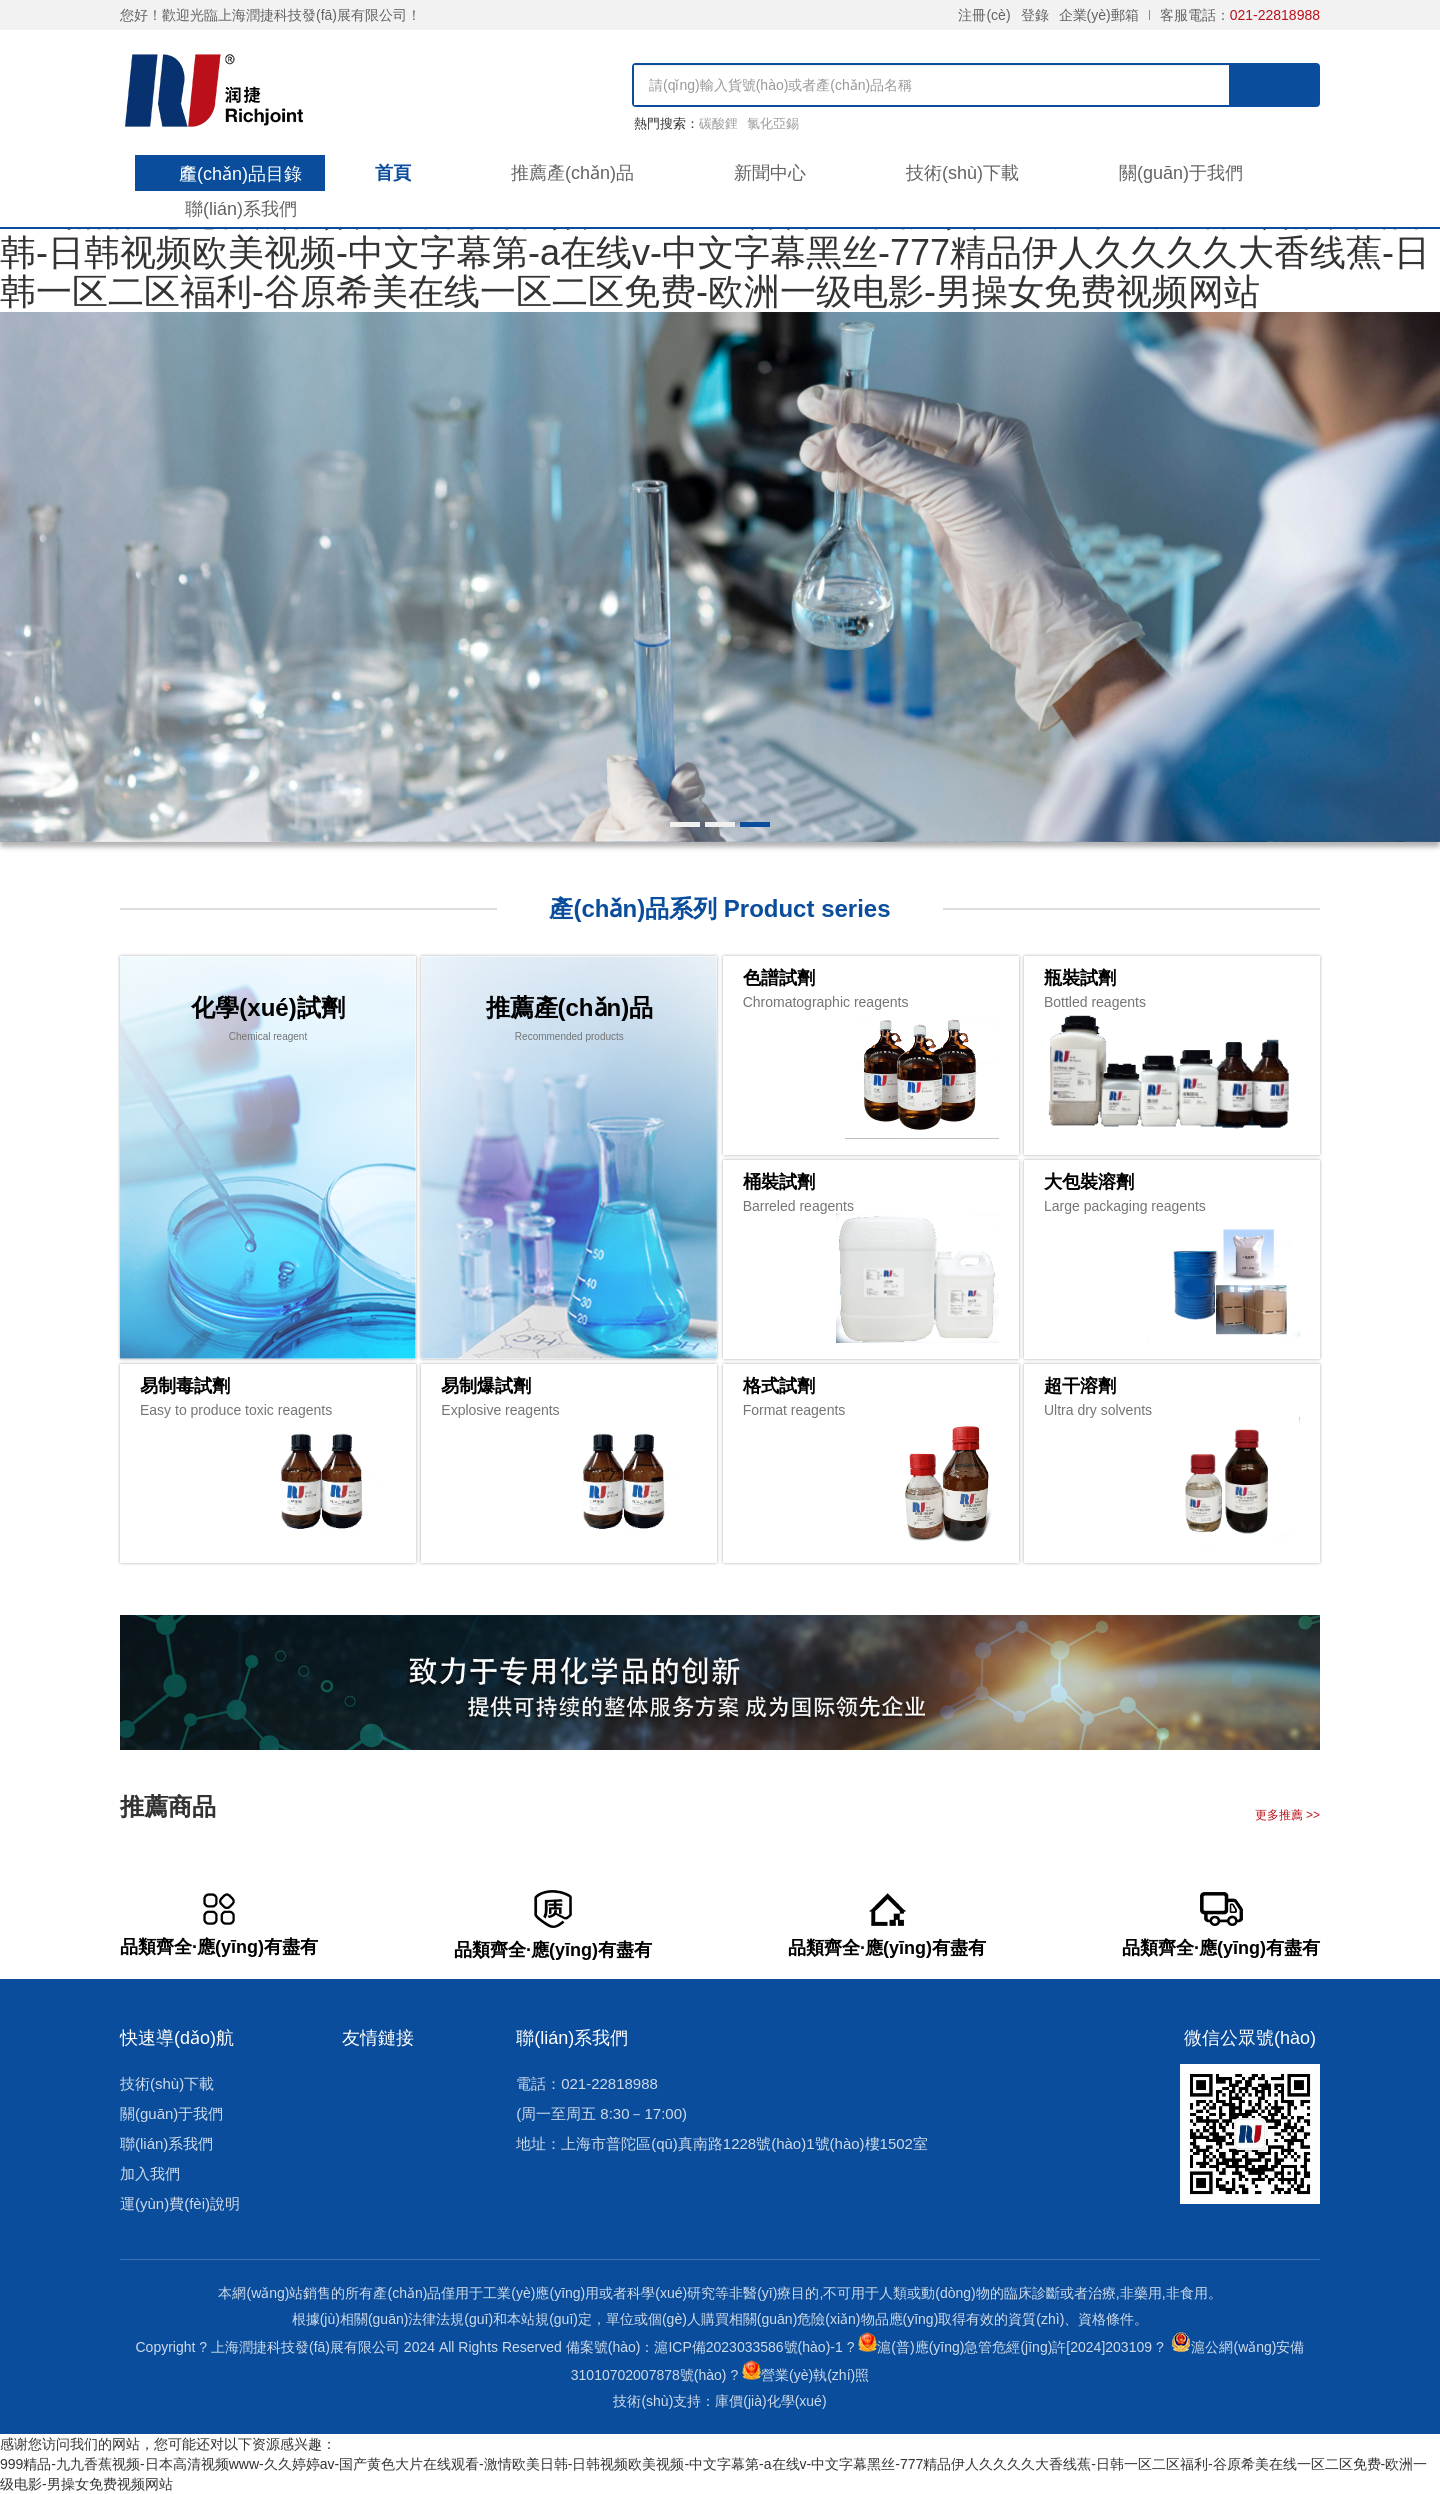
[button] (685, 824)
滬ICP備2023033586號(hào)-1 (748, 2347)
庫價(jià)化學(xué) (770, 2401)
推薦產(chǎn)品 (572, 173)
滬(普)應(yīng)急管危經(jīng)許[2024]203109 (1014, 2347)
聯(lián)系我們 (241, 209)
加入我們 (150, 2173)
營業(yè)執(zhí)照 (815, 2375)
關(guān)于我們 (1181, 173)
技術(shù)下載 (962, 173)
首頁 (393, 173)
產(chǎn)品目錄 (240, 174)
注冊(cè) (984, 15)
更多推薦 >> (1287, 1815)
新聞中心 (770, 173)
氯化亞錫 (773, 123)
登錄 (1035, 15)
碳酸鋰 (718, 123)
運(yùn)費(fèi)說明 (180, 2203)
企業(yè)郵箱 (1099, 15)
